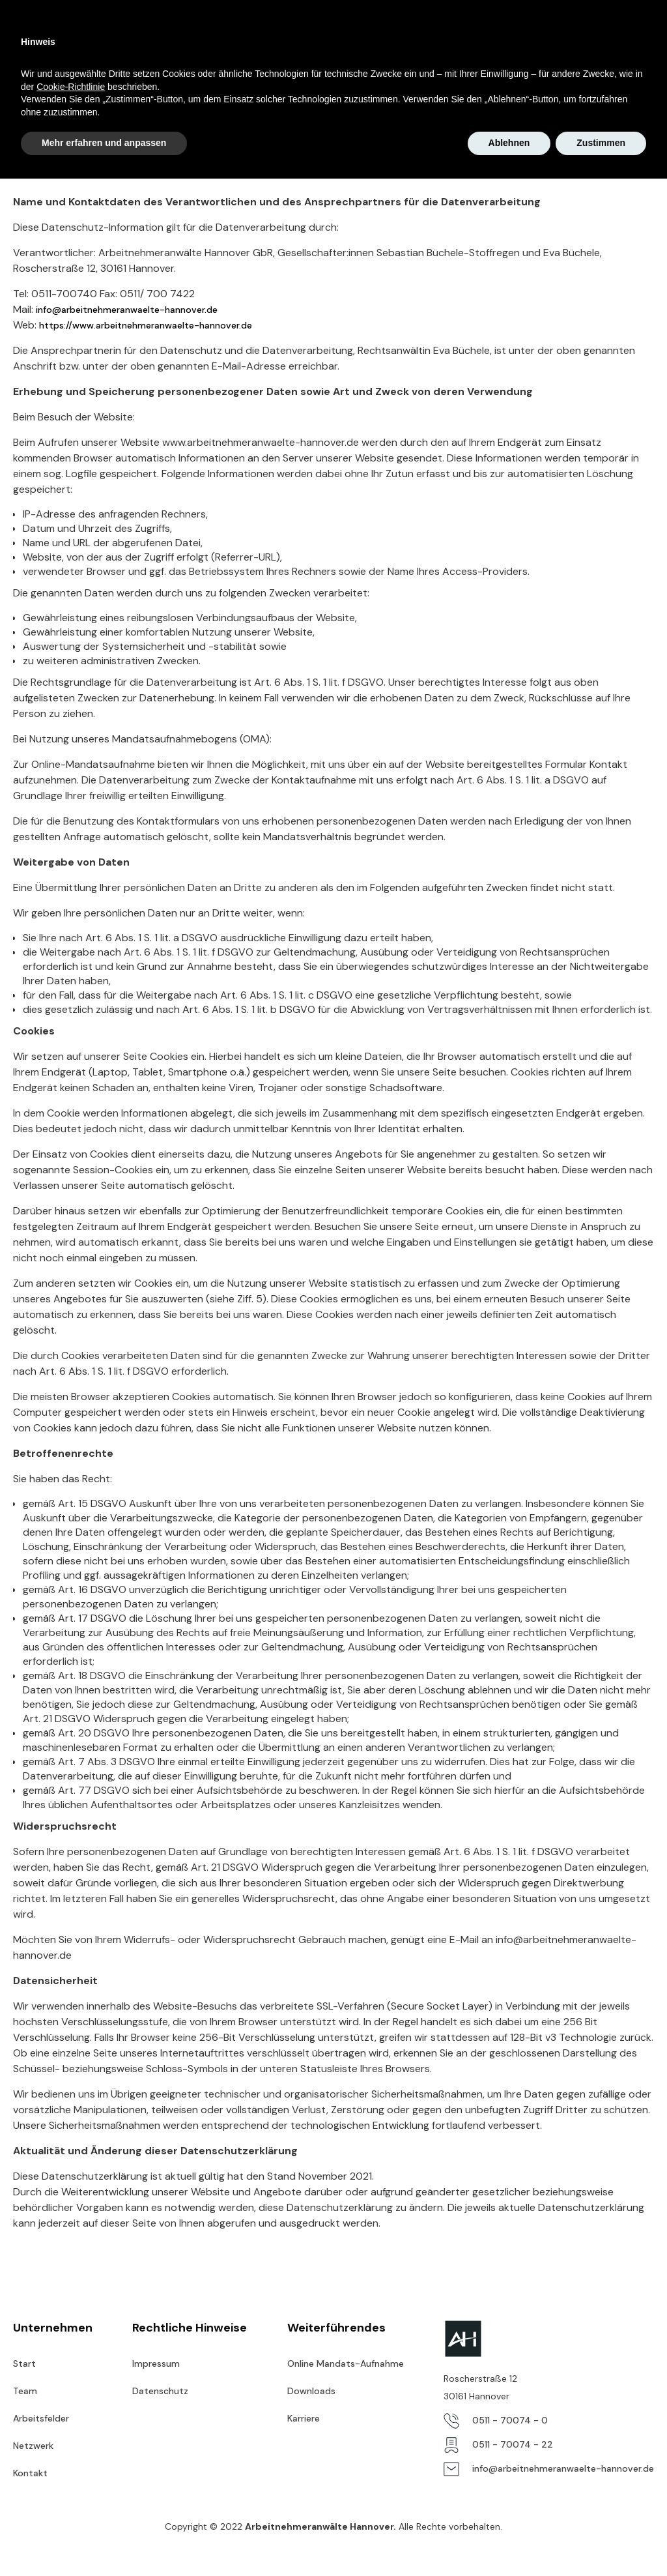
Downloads (311, 2391)
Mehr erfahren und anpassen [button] (104, 2540)
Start (179, 39)
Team (223, 39)
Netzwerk (417, 39)
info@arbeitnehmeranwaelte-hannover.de (127, 309)
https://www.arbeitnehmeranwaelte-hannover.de (145, 325)
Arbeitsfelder (287, 39)
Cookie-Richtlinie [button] (70, 2484)
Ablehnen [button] (509, 2540)
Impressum (156, 2363)
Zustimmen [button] (600, 2540)
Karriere (357, 39)
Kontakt (477, 39)
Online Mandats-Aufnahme (582, 39)
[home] (85, 39)
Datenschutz (160, 2391)
